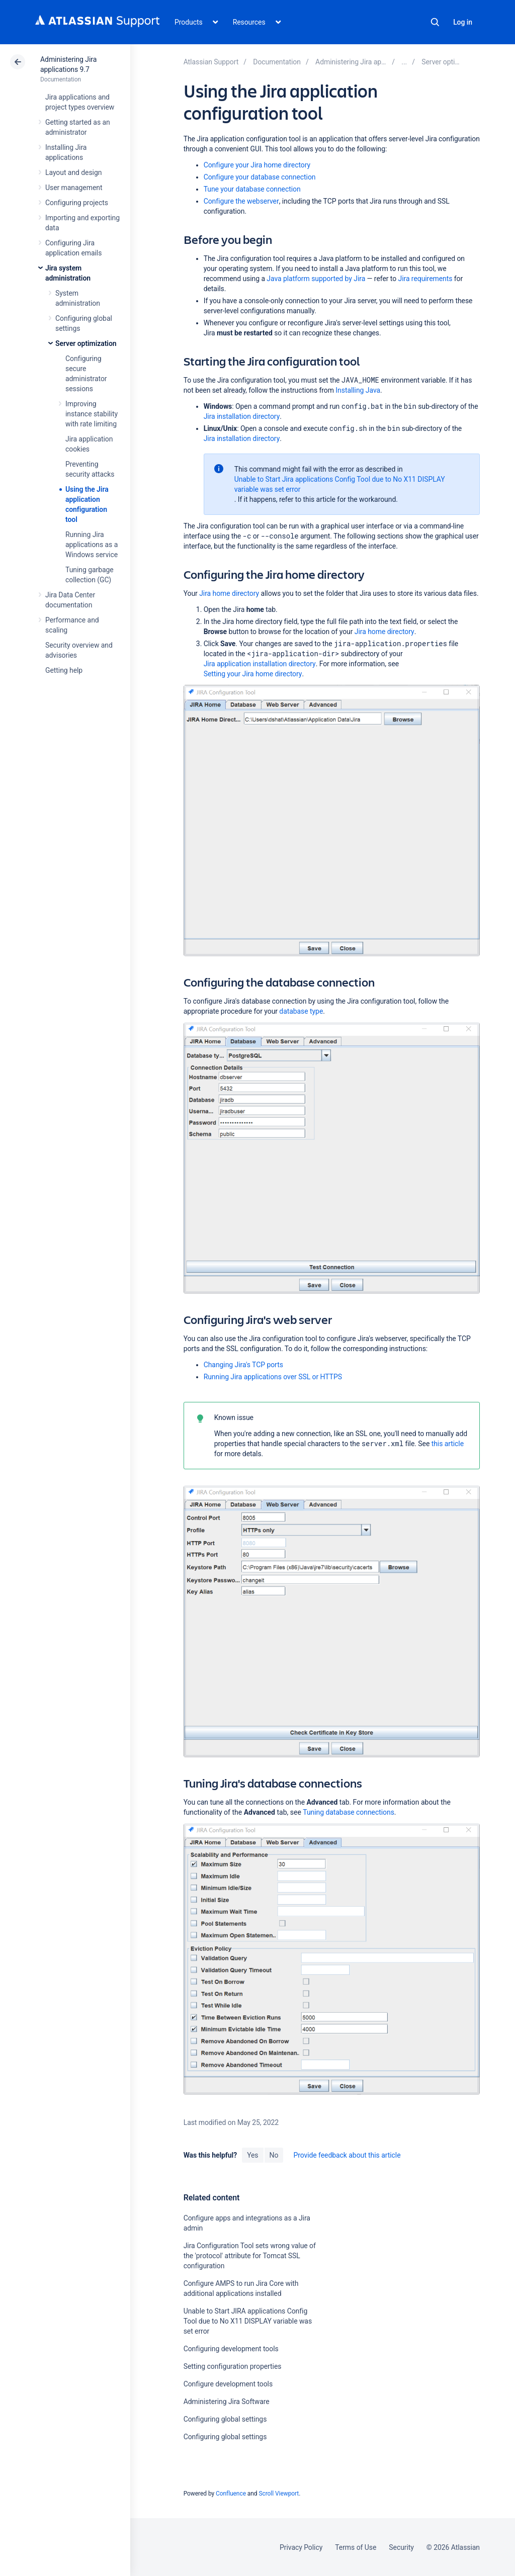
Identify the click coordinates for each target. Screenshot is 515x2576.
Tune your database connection (252, 189)
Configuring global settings (225, 2419)
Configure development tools (228, 2384)
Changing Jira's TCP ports (243, 1365)
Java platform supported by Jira (316, 279)
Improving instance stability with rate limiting (91, 414)
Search (435, 22)
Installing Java (357, 390)
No (274, 2155)
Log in (462, 22)
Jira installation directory (242, 416)
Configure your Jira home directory (257, 165)
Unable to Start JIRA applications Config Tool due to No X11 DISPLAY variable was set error (248, 2321)
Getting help (63, 670)
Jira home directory (229, 593)
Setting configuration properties (233, 2366)
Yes (252, 2155)
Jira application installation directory (260, 664)
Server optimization (86, 343)
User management (73, 188)
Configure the (241, 201)
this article (448, 1444)
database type (301, 1011)
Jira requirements (425, 279)
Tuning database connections (348, 1812)
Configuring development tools (231, 2349)
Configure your (260, 177)
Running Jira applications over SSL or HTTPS (273, 1377)
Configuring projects (76, 203)
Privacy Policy (301, 2547)
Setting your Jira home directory (253, 674)
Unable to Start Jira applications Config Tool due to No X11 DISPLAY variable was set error (339, 484)
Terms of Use (355, 2547)
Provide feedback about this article (346, 2155)
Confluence (231, 2493)
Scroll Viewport (279, 2493)
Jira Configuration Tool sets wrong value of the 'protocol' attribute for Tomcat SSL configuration (250, 2256)
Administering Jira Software (227, 2401)
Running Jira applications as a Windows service (91, 544)
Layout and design (73, 172)
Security (401, 2547)
